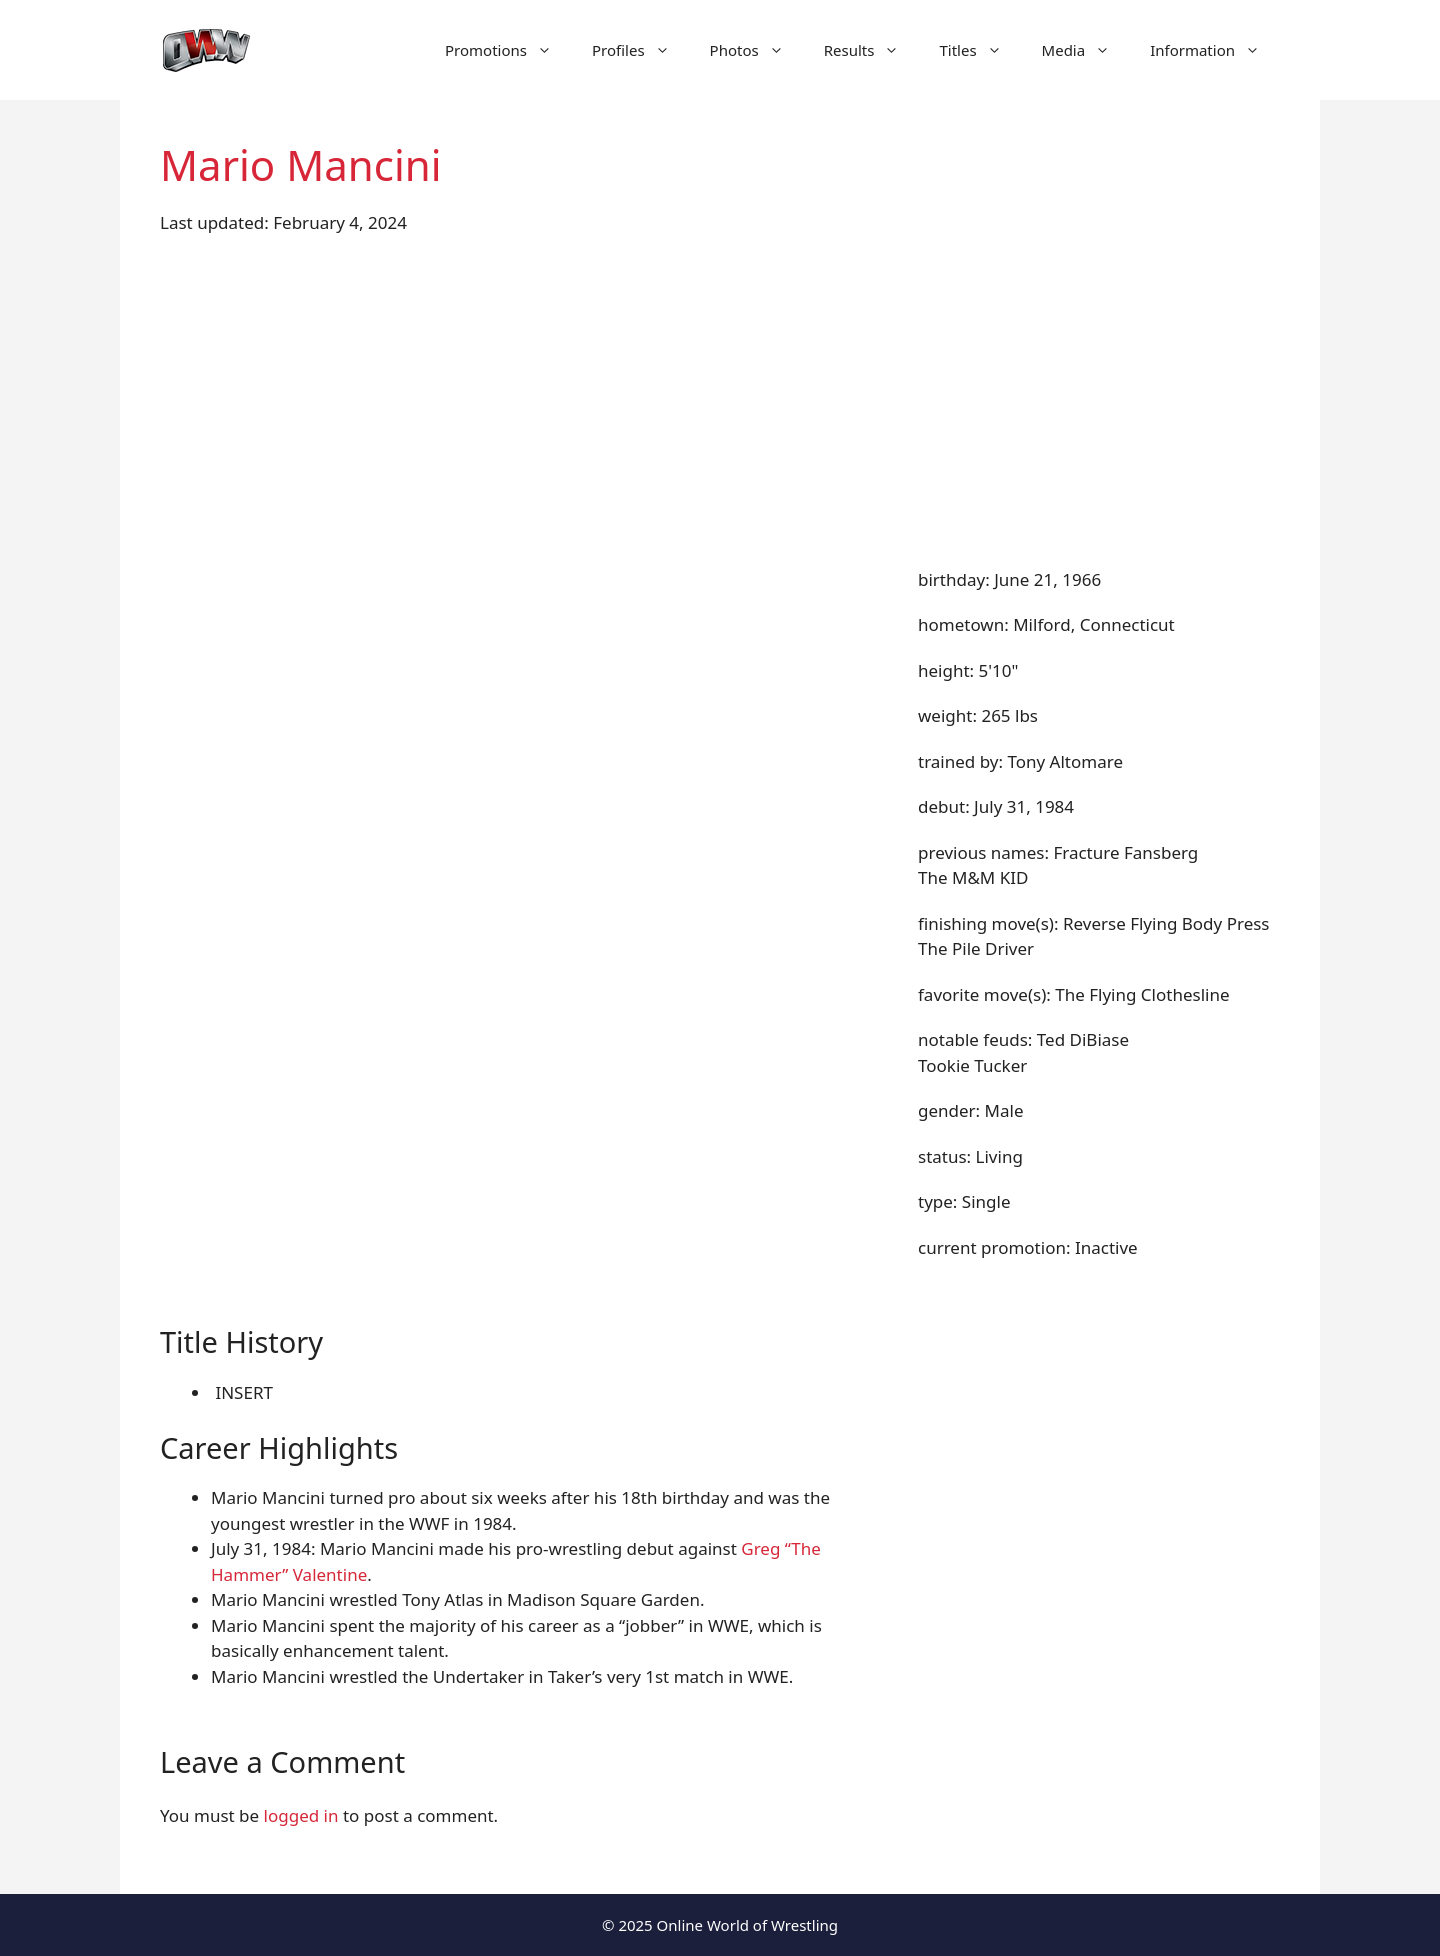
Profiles (641, 50)
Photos (757, 50)
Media (1086, 50)
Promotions (508, 50)
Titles (980, 50)
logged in (301, 1815)
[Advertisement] (720, 401)
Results (872, 50)
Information (1215, 50)
